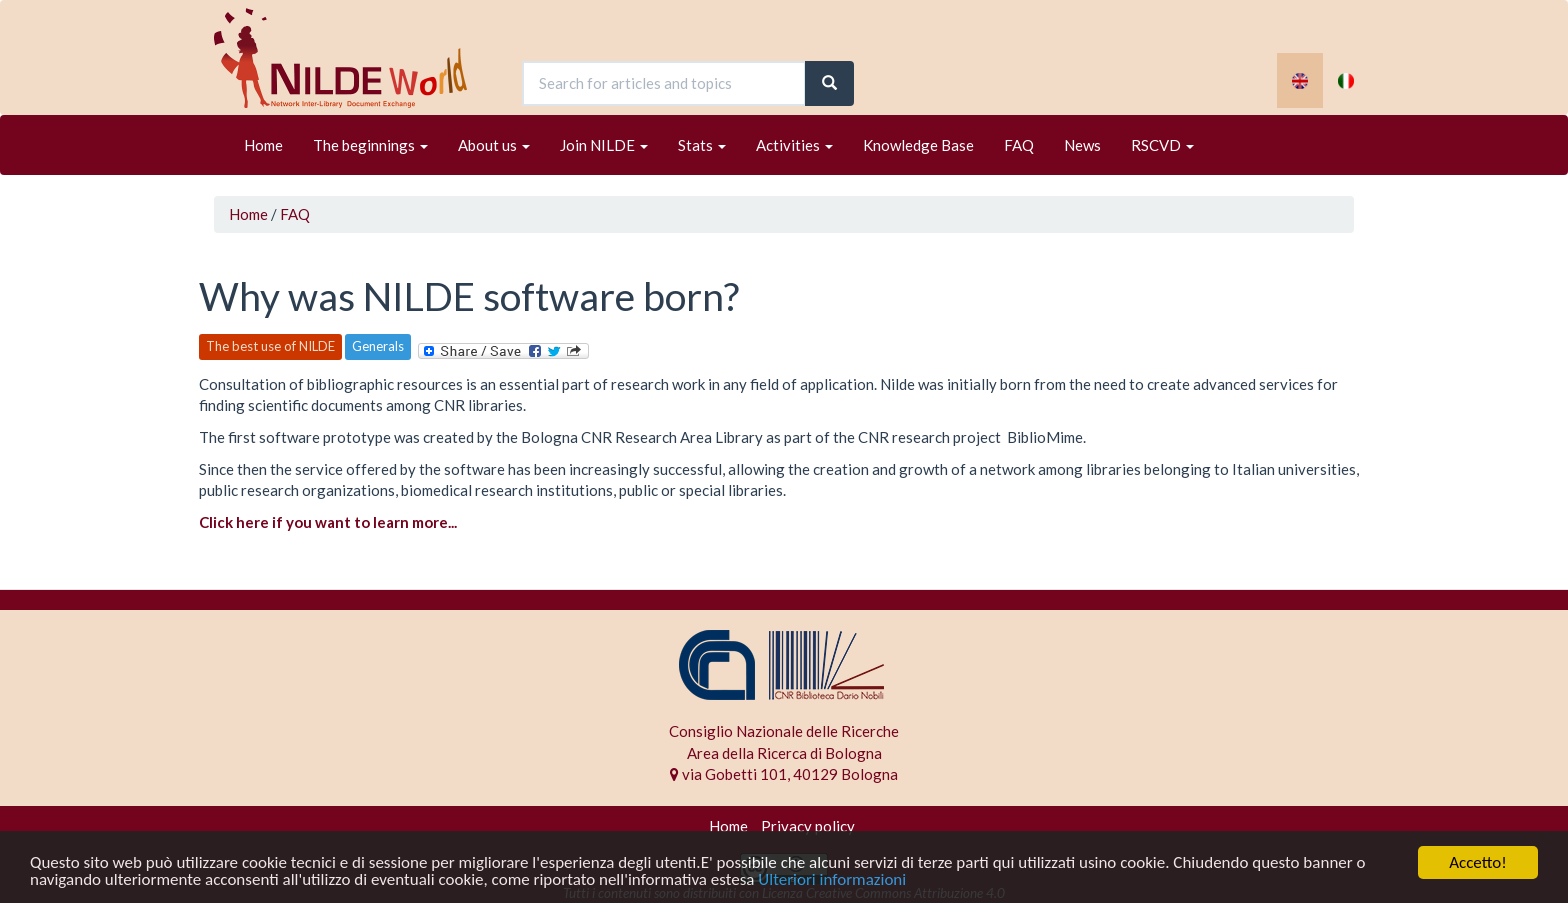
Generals (378, 346)
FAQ (1019, 145)
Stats (702, 145)
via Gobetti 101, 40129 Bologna (784, 774)
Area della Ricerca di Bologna (784, 753)
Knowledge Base (918, 145)
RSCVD (1162, 145)
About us (494, 145)
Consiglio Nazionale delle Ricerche (784, 731)
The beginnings (370, 145)
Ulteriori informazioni (832, 880)
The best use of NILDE (270, 346)
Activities (794, 145)
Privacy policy (808, 826)
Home (263, 145)
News (1082, 145)
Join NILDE (604, 145)
